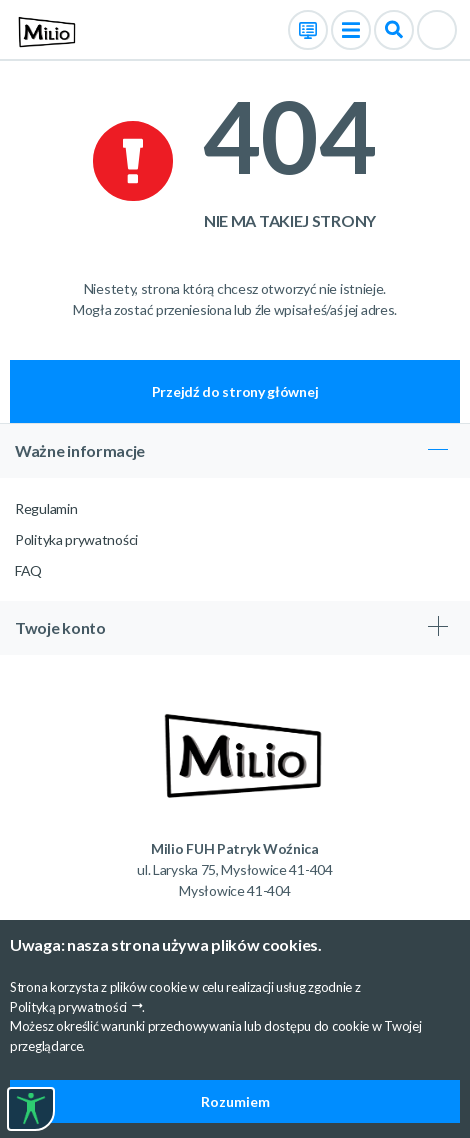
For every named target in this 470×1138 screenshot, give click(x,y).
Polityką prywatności (68, 1007)
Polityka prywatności (76, 539)
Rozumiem (235, 1101)
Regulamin (46, 508)
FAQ (28, 570)
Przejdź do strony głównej (235, 391)
